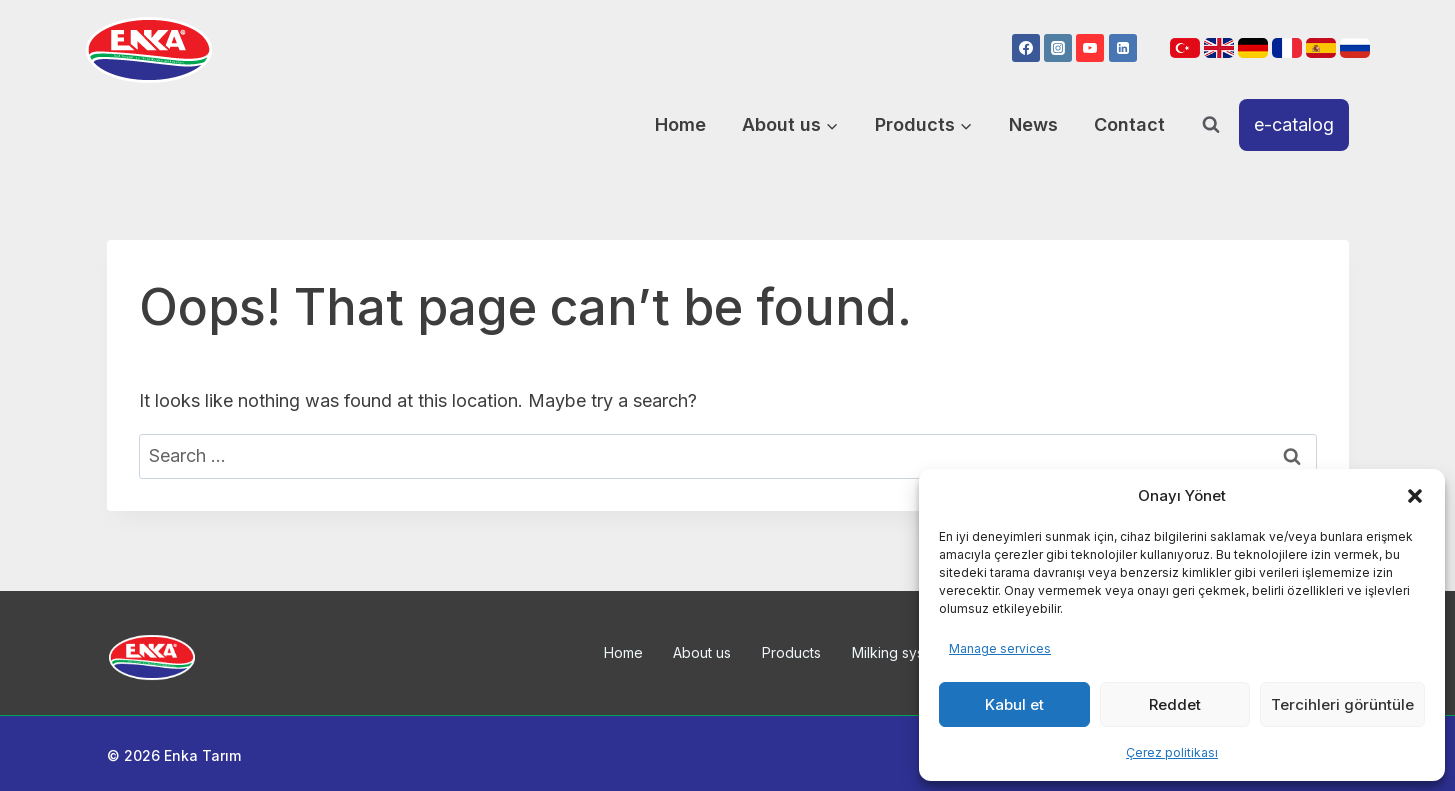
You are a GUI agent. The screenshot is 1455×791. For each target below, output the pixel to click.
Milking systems (903, 652)
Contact (1129, 124)
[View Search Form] (1211, 125)
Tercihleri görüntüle (1342, 704)
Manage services (1000, 648)
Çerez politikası (1172, 752)
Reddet (1175, 704)
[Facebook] (1026, 48)
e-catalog (1294, 124)
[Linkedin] (1123, 48)
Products (791, 652)
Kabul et (1014, 704)
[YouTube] (1090, 48)
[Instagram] (1058, 48)
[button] (1415, 496)
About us (702, 652)
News (1033, 124)
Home (680, 124)
